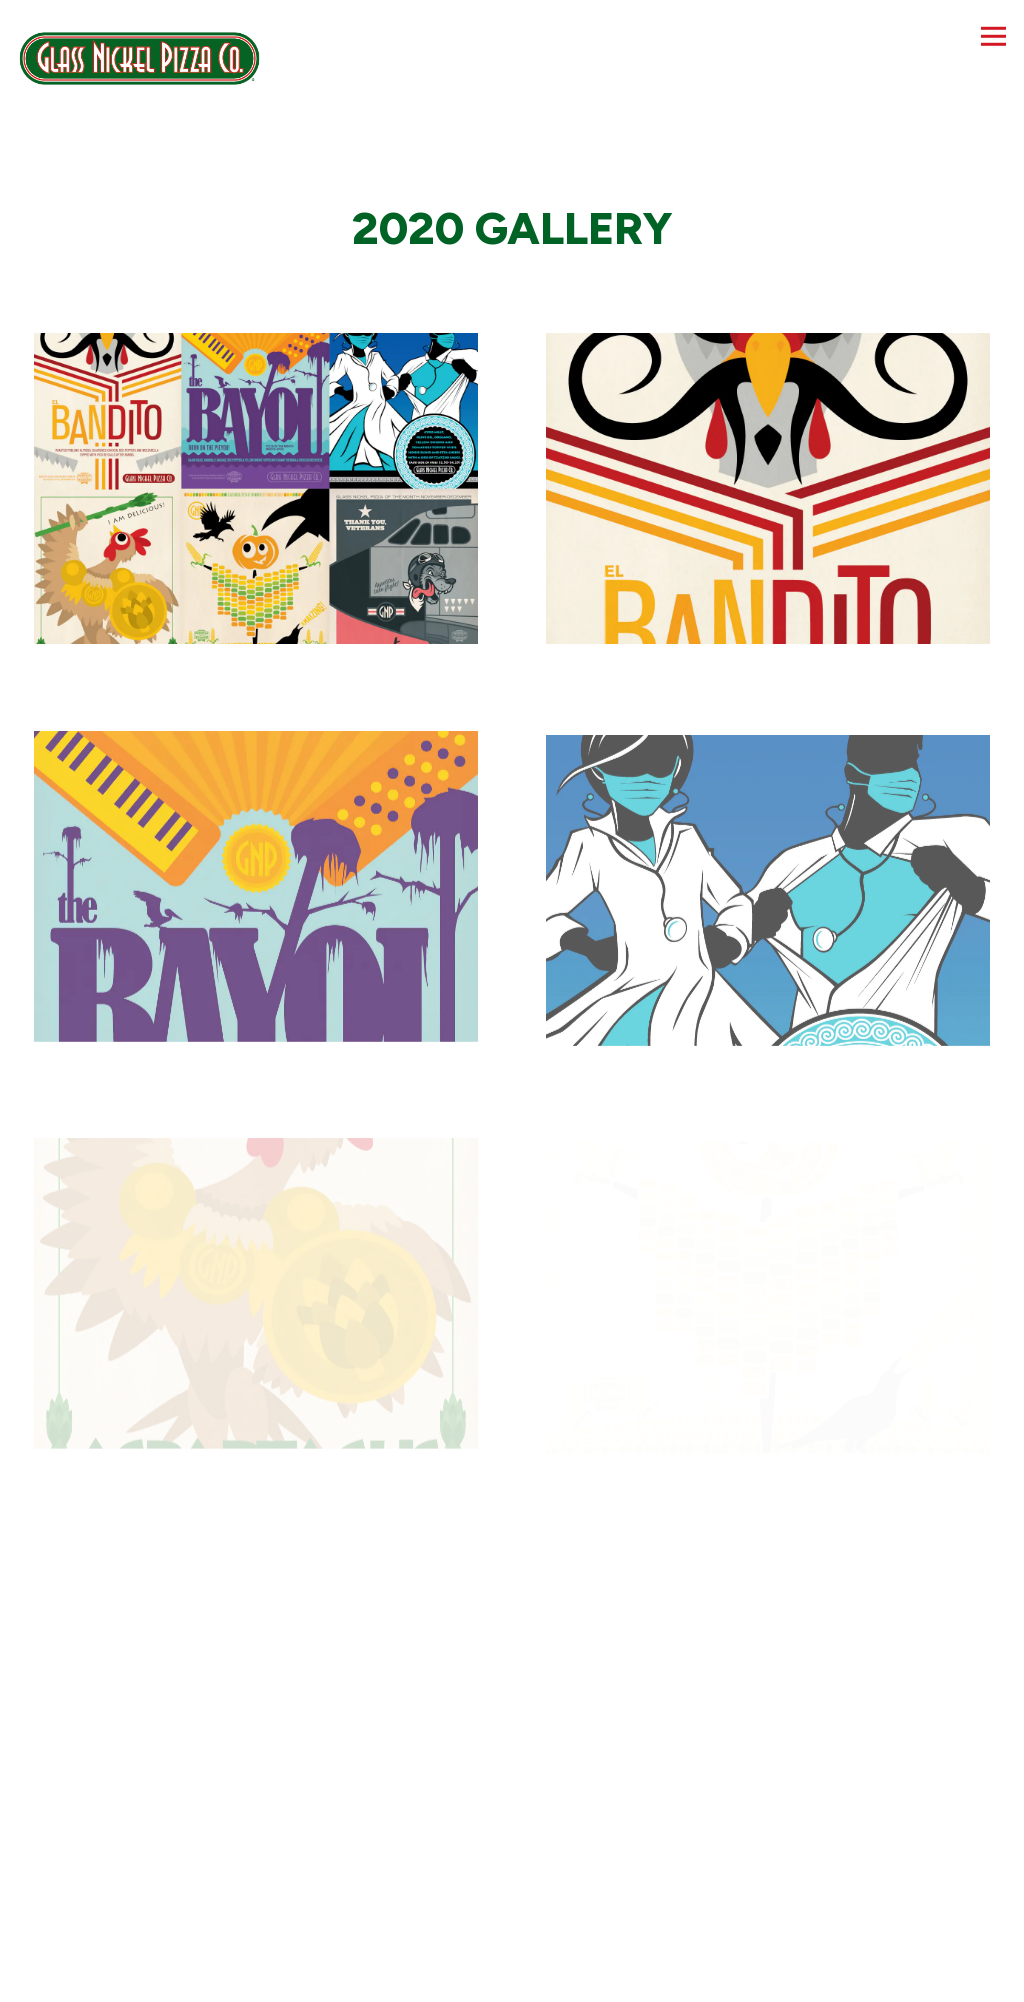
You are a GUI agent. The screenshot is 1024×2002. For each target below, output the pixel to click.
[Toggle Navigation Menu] (993, 36)
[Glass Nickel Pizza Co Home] (139, 57)
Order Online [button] (512, 1977)
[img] (256, 488)
